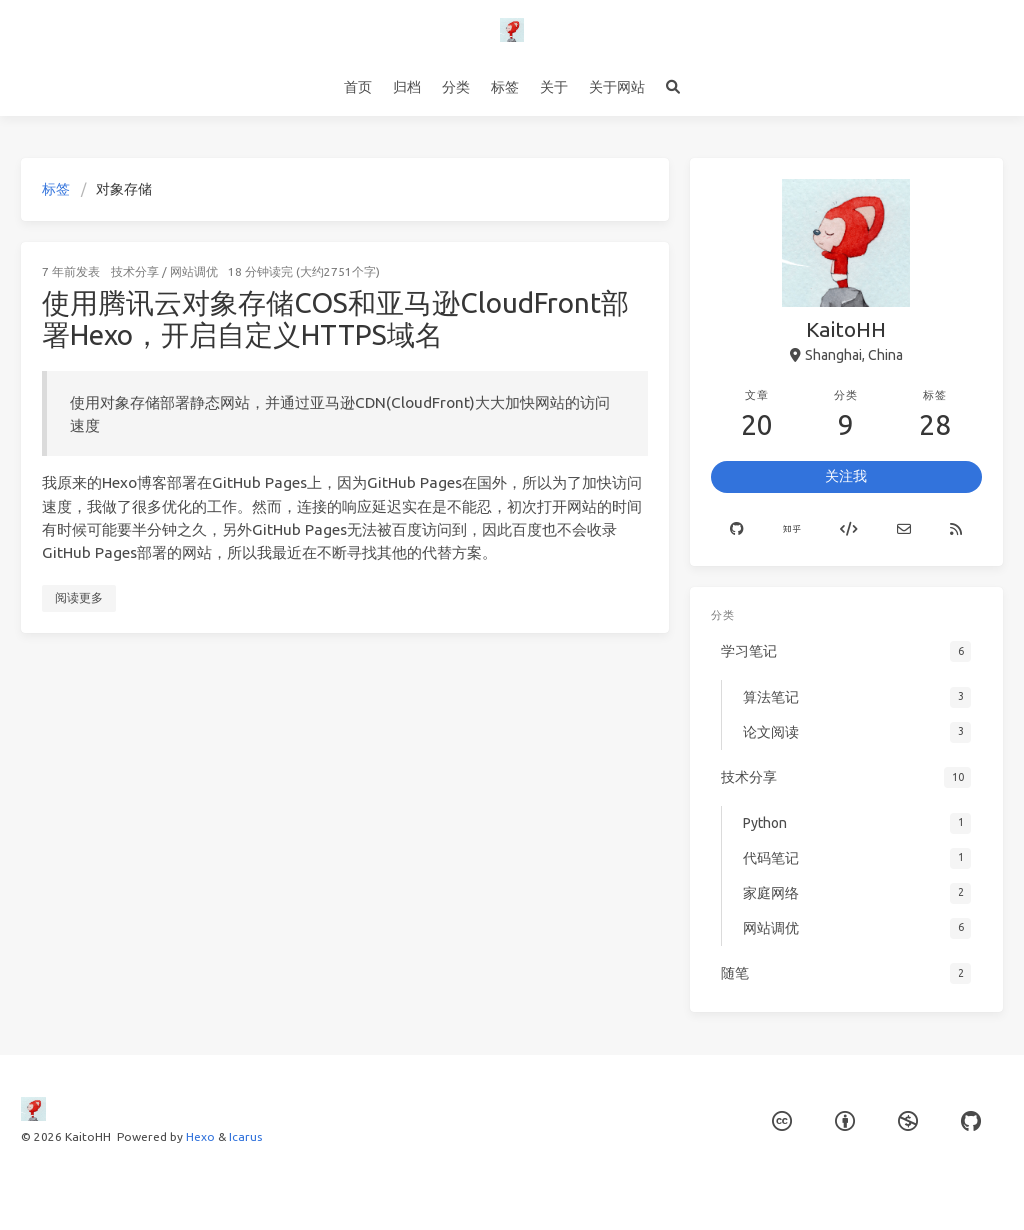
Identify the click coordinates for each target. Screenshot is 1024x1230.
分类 (456, 87)
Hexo (200, 1136)
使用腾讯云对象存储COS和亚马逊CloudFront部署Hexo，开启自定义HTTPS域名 (335, 318)
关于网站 (617, 87)
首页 (358, 87)
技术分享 (135, 271)
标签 (505, 87)
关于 (554, 87)
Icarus (245, 1136)
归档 (407, 87)
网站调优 (194, 271)
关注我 (846, 476)
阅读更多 (79, 597)
